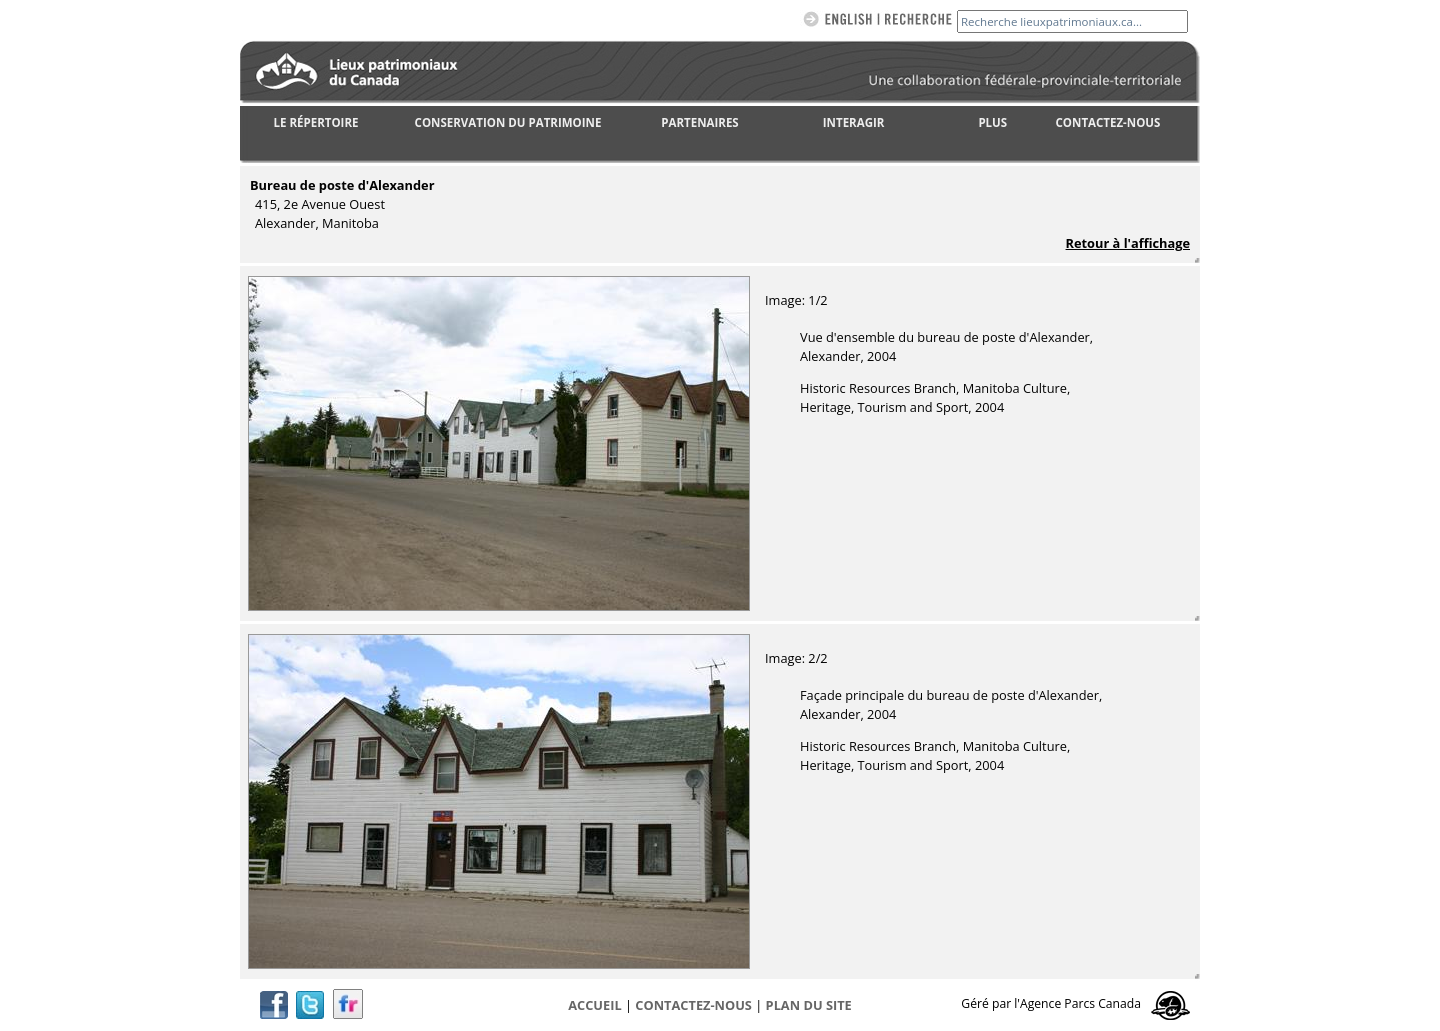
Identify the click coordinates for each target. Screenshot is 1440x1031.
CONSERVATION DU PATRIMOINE (508, 122)
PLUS (992, 122)
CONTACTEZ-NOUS (1108, 122)
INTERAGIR (854, 122)
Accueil (594, 1005)
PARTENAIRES (699, 122)
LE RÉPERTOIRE (316, 122)
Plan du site (809, 1005)
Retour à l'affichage (1128, 243)
